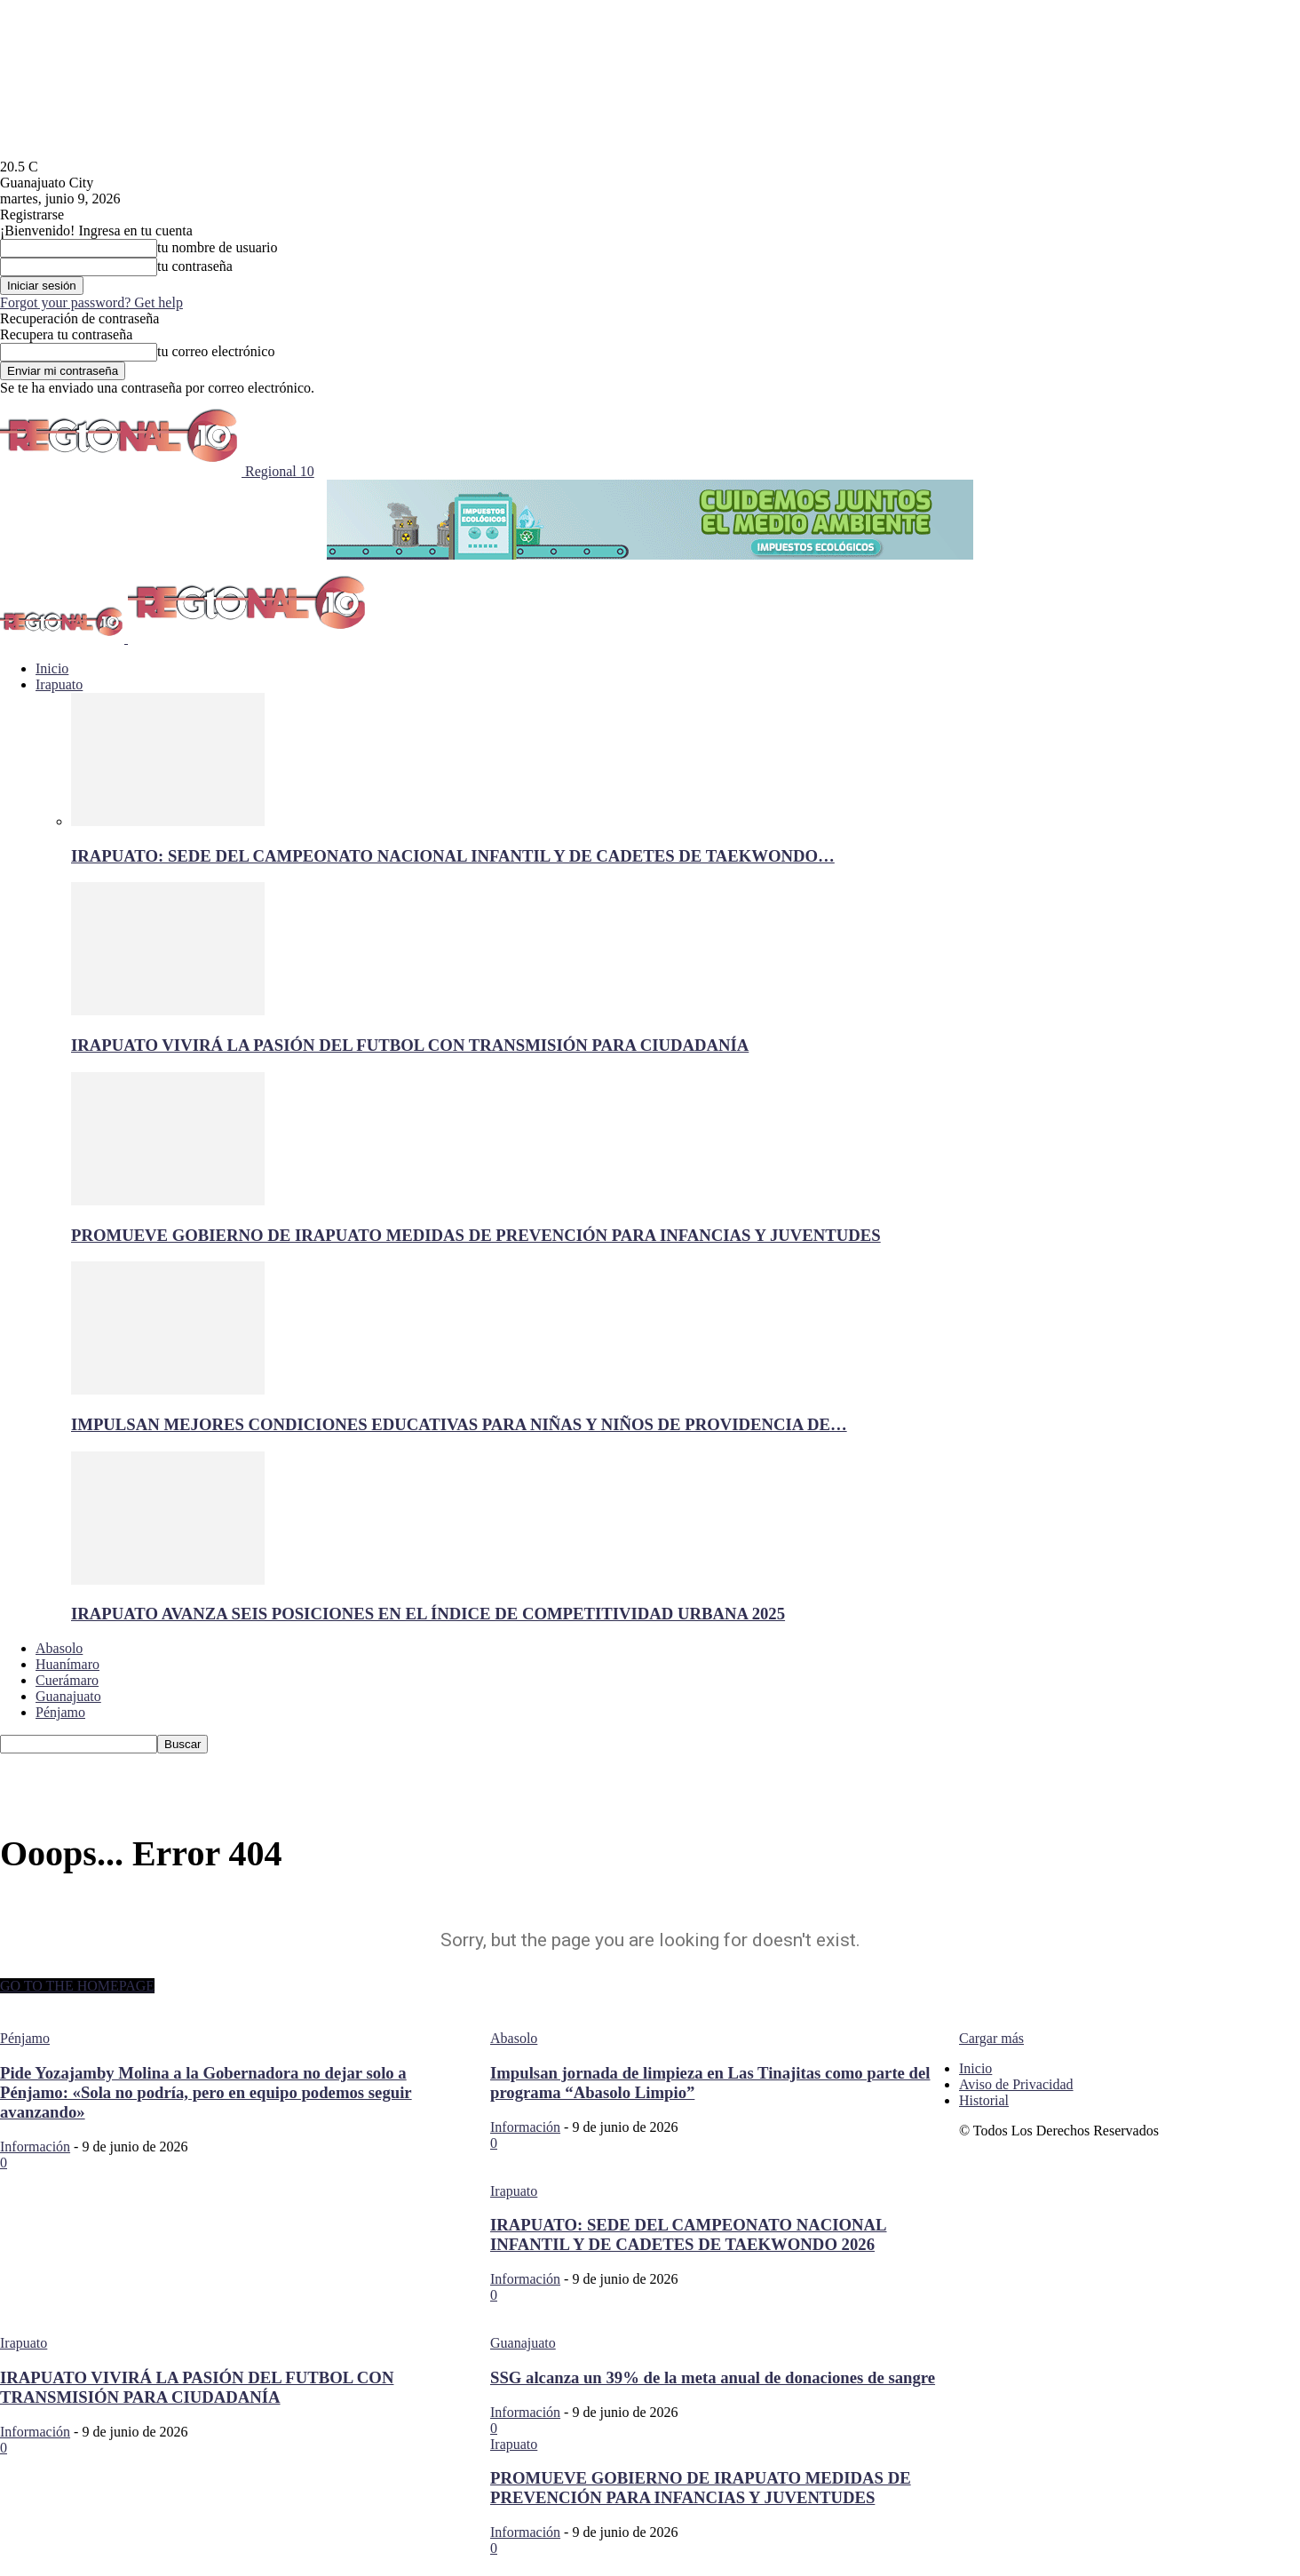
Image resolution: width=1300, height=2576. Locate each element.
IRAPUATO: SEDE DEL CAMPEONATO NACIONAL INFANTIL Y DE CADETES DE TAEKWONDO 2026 (688, 2234)
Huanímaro (67, 1664)
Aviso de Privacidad (1016, 2084)
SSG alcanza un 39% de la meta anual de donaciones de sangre (712, 2377)
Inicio (52, 668)
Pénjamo (60, 1712)
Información (35, 2146)
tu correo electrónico (215, 351)
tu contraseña (195, 266)
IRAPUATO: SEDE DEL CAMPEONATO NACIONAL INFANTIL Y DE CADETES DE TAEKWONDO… (453, 856)
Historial (984, 2100)
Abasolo (59, 1648)
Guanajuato (68, 1696)
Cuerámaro (67, 1680)
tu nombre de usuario (217, 247)
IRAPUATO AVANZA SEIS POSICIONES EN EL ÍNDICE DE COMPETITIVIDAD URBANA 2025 (428, 1613)
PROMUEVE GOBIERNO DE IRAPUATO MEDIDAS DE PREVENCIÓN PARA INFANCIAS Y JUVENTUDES (476, 1235)
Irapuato (59, 684)
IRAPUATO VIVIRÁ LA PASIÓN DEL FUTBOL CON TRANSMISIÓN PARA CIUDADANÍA (410, 1045)
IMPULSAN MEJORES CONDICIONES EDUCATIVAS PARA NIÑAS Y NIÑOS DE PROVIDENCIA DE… (459, 1424)
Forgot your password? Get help (91, 302)
